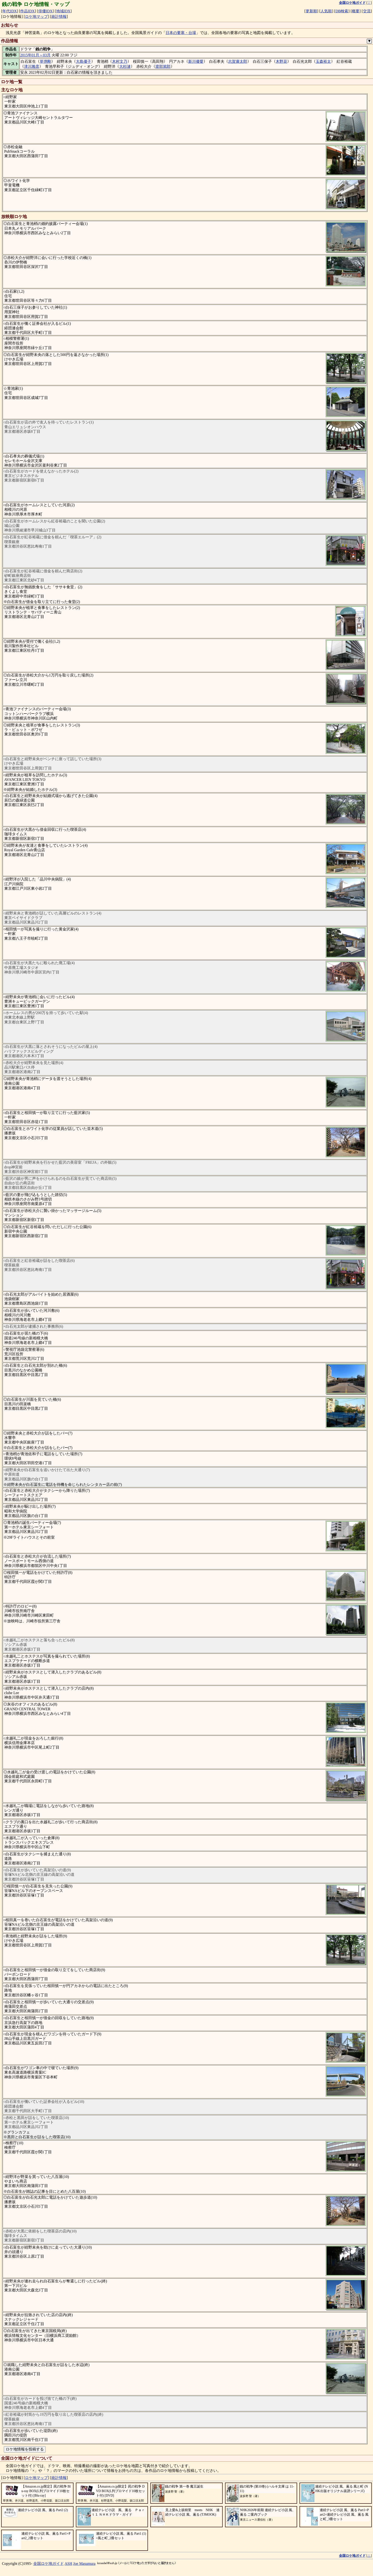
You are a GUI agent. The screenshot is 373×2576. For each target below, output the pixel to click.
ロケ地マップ (36, 17)
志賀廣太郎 (237, 61)
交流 (367, 11)
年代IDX (9, 11)
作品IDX (27, 11)
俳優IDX (45, 11)
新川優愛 (195, 61)
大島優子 (83, 61)
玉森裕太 (323, 61)
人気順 (326, 11)
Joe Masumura (84, 2563)
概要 (355, 11)
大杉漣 (125, 66)
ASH (68, 2563)
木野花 (281, 61)
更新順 (311, 11)
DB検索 (341, 11)
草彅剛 (45, 61)
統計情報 (59, 17)
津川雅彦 (31, 66)
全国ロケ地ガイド (48, 2563)
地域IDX (63, 11)
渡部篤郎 (163, 66)
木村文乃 (119, 61)
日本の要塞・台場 (181, 33)
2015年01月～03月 (35, 55)
